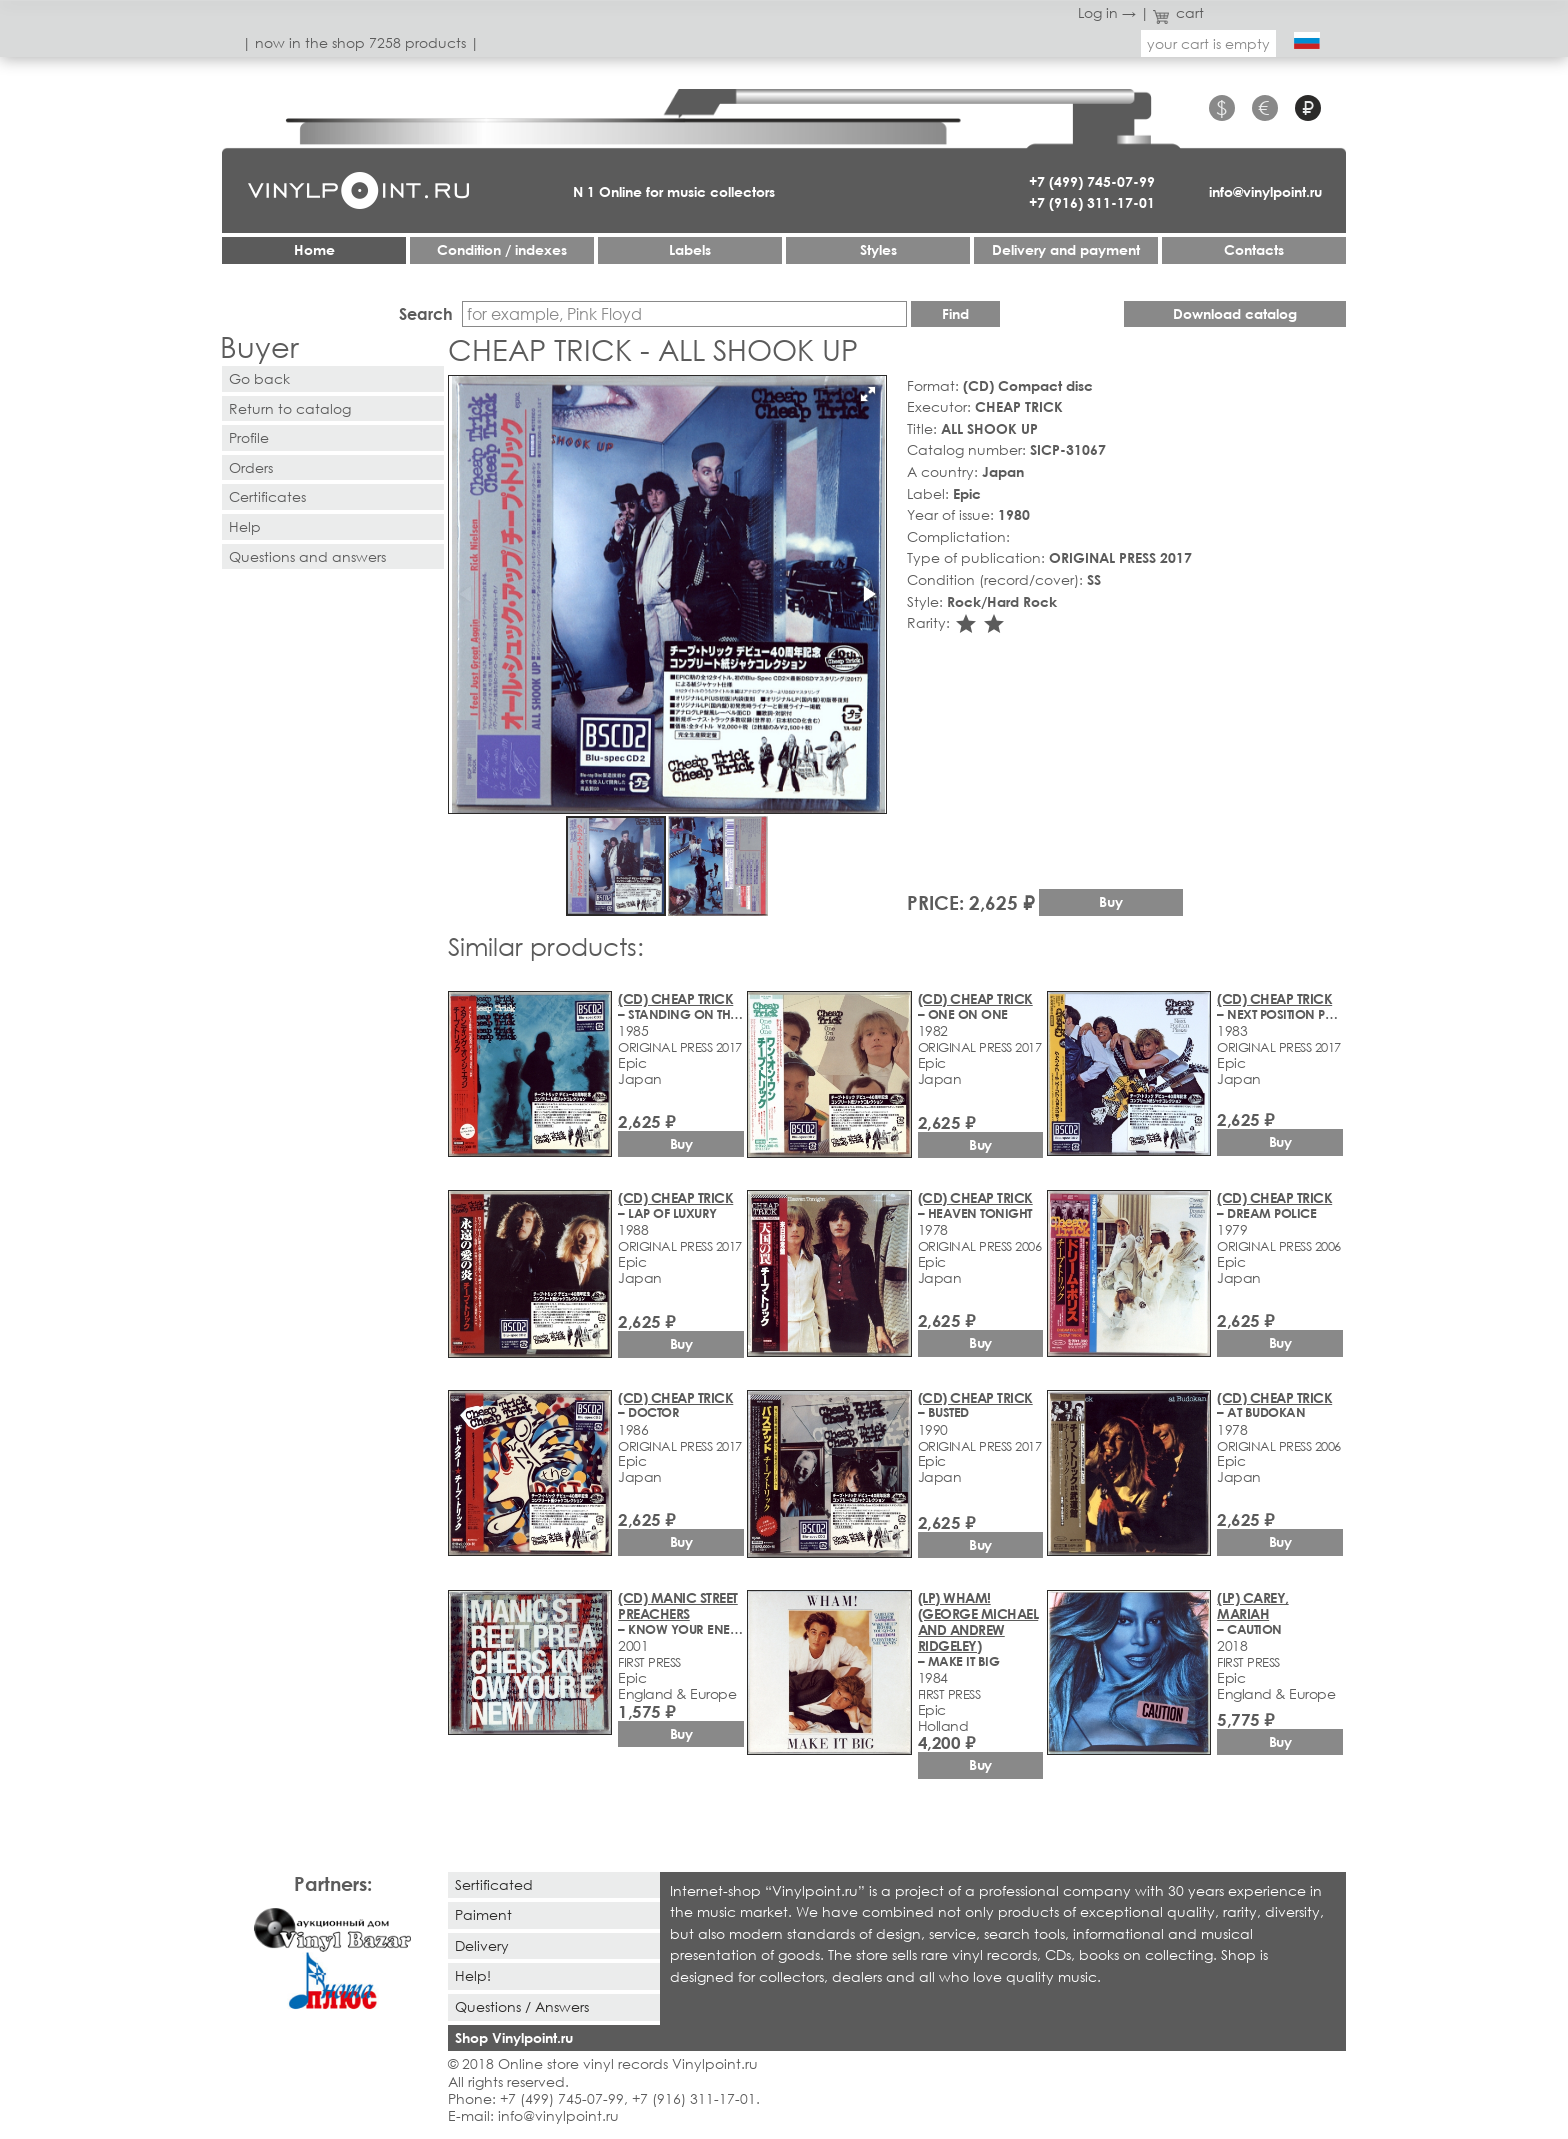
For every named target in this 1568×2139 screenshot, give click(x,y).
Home (314, 249)
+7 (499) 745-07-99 (1092, 181)
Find (955, 313)
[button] (868, 394)
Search (426, 313)
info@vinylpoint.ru (1265, 191)
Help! (473, 1975)
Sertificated (494, 1884)
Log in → (1107, 12)
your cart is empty (1208, 43)
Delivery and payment (1066, 249)
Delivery (482, 1945)
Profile (249, 437)
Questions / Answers (522, 2006)
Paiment (483, 1914)
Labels (690, 249)
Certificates (267, 496)
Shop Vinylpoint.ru (514, 2037)
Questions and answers (307, 556)
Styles (878, 249)
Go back (259, 378)
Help (245, 526)
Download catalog (1235, 313)
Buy (1111, 901)
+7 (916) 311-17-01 (1092, 202)
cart (1179, 12)
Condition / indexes (502, 249)
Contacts (1254, 249)
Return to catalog (290, 408)
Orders (251, 467)
